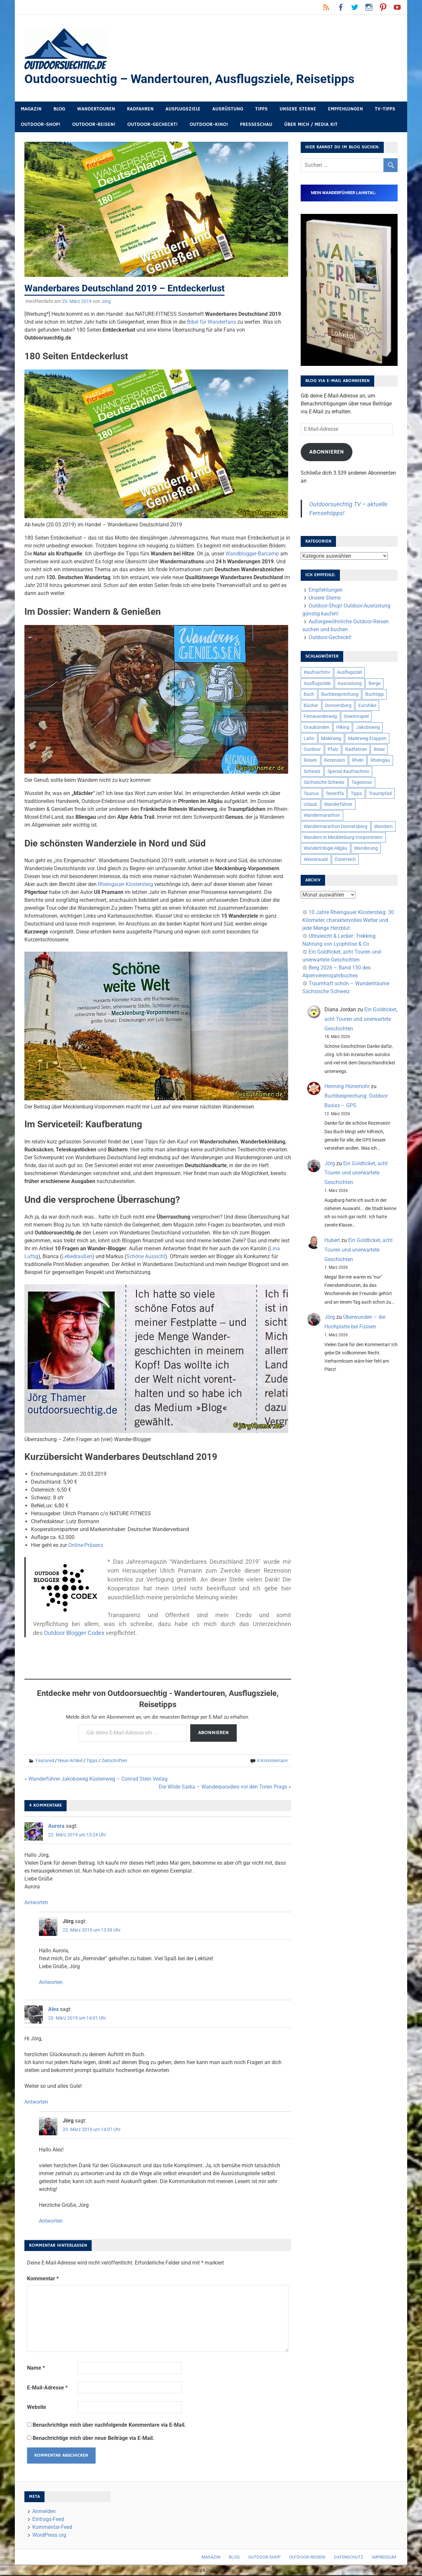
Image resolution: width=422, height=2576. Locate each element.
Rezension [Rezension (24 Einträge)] (334, 760)
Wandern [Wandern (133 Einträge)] (383, 827)
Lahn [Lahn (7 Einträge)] (309, 739)
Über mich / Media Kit (311, 125)
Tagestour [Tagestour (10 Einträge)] (361, 782)
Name (36, 2368)
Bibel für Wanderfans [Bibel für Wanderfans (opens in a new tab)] (211, 322)
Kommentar (43, 2279)
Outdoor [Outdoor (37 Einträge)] (312, 750)
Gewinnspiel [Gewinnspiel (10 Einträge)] (356, 717)
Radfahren (140, 109)
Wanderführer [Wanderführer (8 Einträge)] (338, 805)
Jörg (106, 302)
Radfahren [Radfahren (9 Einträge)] (356, 750)
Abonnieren (213, 1733)
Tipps (261, 109)
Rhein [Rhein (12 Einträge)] (358, 760)
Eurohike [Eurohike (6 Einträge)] (367, 706)
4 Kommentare (272, 1761)
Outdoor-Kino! (209, 125)
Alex (53, 2010)
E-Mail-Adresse (47, 2388)
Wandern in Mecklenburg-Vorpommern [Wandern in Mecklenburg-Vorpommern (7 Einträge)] (343, 838)
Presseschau (256, 125)
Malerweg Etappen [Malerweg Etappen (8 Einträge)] (367, 739)
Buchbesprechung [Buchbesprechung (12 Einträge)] (339, 694)
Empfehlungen (345, 109)
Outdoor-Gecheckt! (152, 125)
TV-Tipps (385, 109)
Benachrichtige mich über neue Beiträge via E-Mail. (93, 2439)
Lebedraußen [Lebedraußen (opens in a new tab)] (77, 1257)
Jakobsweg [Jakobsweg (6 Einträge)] (368, 727)
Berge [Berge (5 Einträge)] (374, 684)
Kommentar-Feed (52, 2528)
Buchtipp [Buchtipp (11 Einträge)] (374, 694)
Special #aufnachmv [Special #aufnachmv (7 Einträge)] (348, 772)
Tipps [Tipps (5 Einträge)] (356, 794)
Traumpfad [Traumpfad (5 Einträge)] (380, 794)
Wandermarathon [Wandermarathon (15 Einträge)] (322, 815)
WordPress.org (49, 2535)
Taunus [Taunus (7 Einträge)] (311, 794)
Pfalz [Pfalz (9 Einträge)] (333, 750)
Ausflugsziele (183, 109)
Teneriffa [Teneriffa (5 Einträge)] (335, 794)
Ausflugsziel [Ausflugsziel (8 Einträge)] (349, 672)
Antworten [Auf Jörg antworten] (51, 1983)
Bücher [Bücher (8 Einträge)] (311, 706)
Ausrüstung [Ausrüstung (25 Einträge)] (350, 684)
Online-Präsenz (85, 1546)
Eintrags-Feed (48, 2520)
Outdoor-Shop (264, 2558)
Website (36, 2408)
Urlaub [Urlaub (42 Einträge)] (310, 805)
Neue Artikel (70, 1761)
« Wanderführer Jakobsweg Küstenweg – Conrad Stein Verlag (95, 1779)
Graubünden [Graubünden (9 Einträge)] (316, 727)
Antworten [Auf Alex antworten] (36, 2102)
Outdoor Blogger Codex (74, 1633)
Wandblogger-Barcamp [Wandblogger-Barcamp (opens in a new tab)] (252, 554)
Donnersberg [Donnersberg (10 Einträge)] (338, 706)
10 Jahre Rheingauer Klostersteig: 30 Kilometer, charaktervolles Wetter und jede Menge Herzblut (348, 921)
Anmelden (44, 2512)
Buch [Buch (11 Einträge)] (309, 694)
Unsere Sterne (298, 109)
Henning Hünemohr (347, 1087)
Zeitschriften (114, 1761)
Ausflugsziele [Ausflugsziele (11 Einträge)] (317, 684)
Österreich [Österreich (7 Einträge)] (345, 860)
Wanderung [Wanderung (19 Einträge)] (366, 848)
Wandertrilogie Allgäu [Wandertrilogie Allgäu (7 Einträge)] (325, 848)
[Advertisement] (157, 1657)
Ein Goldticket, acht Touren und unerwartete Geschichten (360, 1019)
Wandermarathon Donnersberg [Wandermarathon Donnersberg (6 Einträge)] (335, 827)
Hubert (332, 1241)
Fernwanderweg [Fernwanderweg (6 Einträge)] (320, 717)
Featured (45, 1761)
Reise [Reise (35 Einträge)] (379, 750)
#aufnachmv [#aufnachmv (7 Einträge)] (317, 672)
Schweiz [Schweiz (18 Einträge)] (312, 772)
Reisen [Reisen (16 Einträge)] (310, 760)
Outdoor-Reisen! (93, 125)
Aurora (56, 1826)
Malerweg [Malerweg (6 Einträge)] (331, 739)
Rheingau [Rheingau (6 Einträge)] (380, 760)
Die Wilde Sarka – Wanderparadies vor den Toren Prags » (225, 1787)
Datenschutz (348, 2558)
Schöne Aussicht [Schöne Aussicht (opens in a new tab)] (145, 1257)
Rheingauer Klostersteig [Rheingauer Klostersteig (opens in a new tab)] (125, 885)
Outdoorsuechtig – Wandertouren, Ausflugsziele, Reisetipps (192, 79)
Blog (59, 109)
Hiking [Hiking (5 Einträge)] (342, 727)
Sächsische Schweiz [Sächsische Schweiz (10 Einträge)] (324, 782)
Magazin (31, 109)
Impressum (384, 2558)
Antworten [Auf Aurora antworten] (36, 1903)
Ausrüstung (227, 109)
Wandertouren (96, 109)
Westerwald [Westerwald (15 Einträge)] (316, 860)
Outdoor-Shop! (40, 125)
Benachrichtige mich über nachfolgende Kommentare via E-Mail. (109, 2425)
